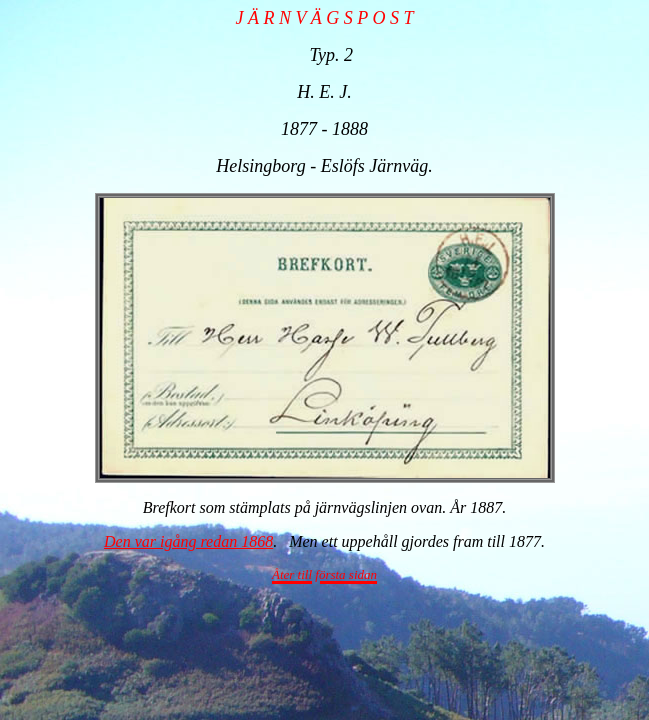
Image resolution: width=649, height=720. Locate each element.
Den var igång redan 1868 (188, 541)
